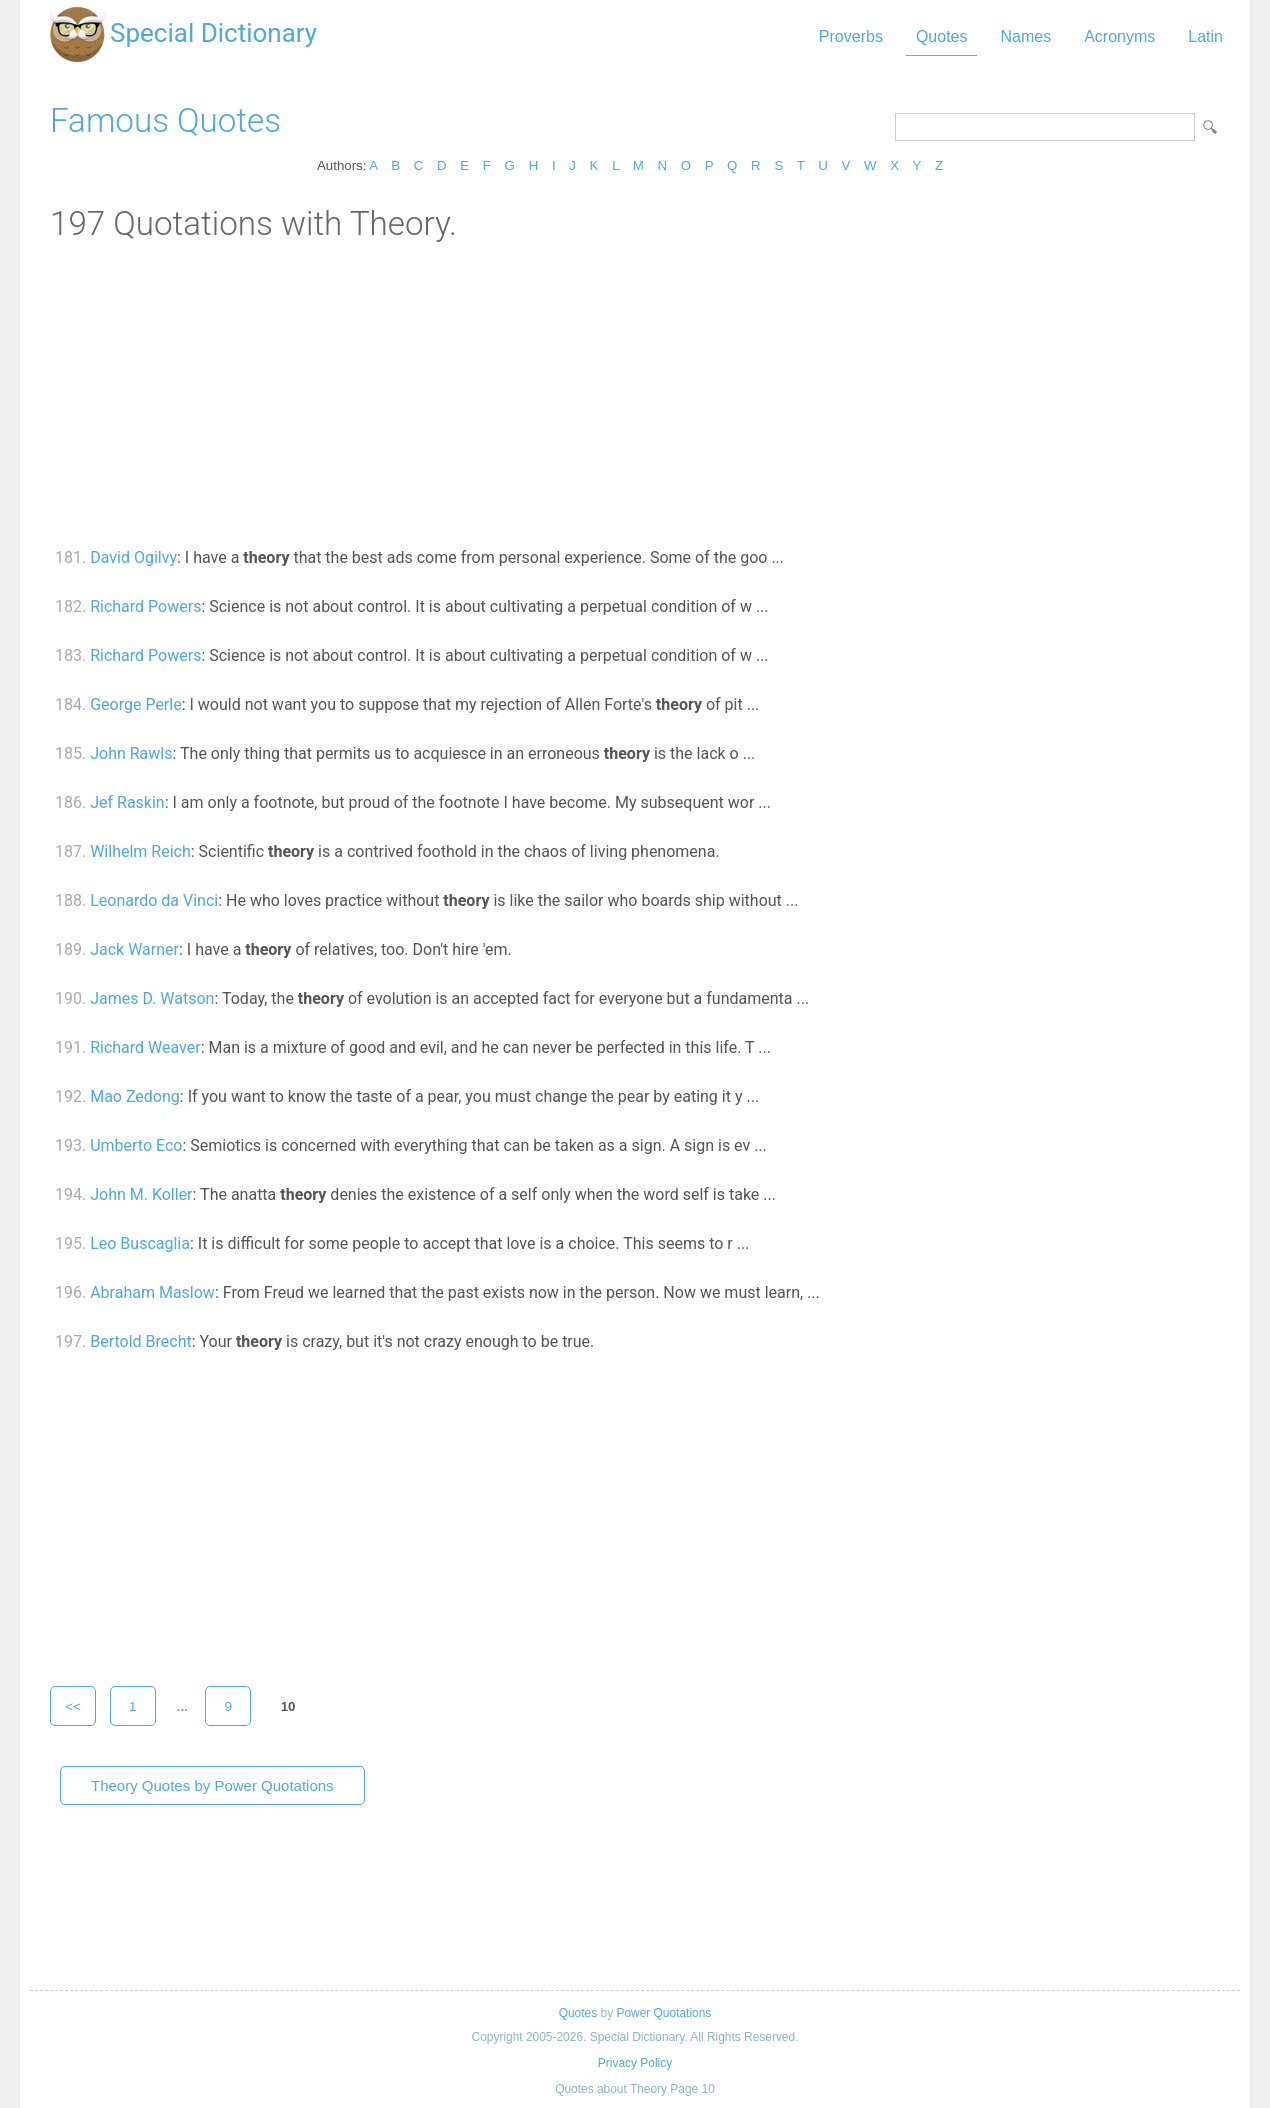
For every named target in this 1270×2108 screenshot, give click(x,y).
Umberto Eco (136, 1145)
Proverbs (851, 36)
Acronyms (1119, 36)
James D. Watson (152, 998)
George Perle (136, 704)
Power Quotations (663, 2013)
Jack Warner (134, 949)
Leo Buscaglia (140, 1243)
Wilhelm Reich (140, 851)
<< (73, 1706)
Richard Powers (145, 606)
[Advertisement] (635, 393)
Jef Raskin (127, 802)
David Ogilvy (133, 557)
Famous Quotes (165, 120)
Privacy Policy (635, 2063)
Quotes (942, 36)
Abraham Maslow (152, 1292)
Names (1025, 36)
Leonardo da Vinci (154, 900)
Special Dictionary (213, 33)
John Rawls (131, 753)
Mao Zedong (135, 1096)
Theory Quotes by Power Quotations (212, 1785)
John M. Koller (141, 1194)
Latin (1205, 36)
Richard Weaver (145, 1047)
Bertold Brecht (141, 1341)
